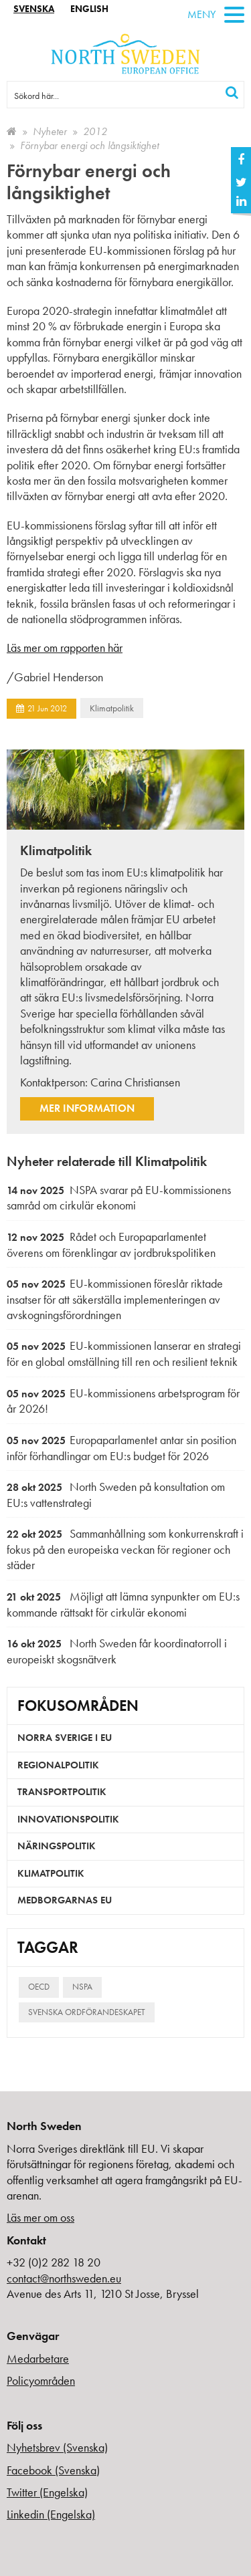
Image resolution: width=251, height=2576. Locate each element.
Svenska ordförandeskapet (86, 2012)
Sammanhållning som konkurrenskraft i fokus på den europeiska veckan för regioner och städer (125, 1549)
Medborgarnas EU (64, 1900)
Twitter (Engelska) (47, 2492)
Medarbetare (38, 2358)
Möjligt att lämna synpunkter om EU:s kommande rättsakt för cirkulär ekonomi (123, 1604)
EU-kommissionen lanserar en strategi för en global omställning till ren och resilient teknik (124, 1353)
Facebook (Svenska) (53, 2470)
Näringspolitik (56, 1846)
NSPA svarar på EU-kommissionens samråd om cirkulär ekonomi (119, 1197)
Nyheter (50, 131)
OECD (39, 1986)
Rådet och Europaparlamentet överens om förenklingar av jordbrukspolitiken (111, 1244)
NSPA (82, 1986)
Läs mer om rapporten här (64, 647)
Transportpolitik (61, 1791)
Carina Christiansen (135, 1082)
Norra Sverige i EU (64, 1737)
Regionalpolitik (58, 1765)
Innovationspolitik (68, 1819)
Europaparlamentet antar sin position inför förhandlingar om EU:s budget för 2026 (121, 1447)
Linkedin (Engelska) (51, 2514)
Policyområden (41, 2380)
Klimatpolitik (112, 708)
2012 (95, 131)
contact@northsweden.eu (64, 2278)
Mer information (87, 1108)
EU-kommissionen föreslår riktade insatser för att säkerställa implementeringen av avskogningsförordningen (115, 1299)
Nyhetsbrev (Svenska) (57, 2447)
